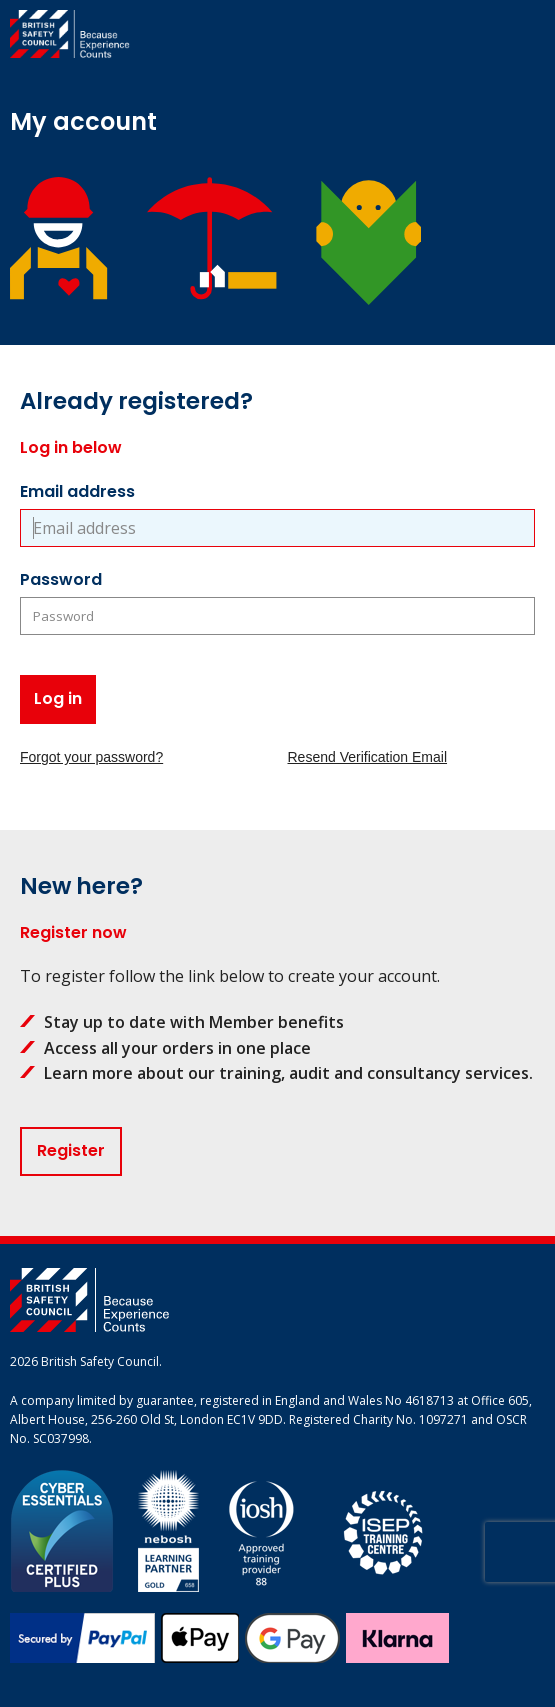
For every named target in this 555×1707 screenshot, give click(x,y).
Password (61, 579)
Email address (77, 491)
